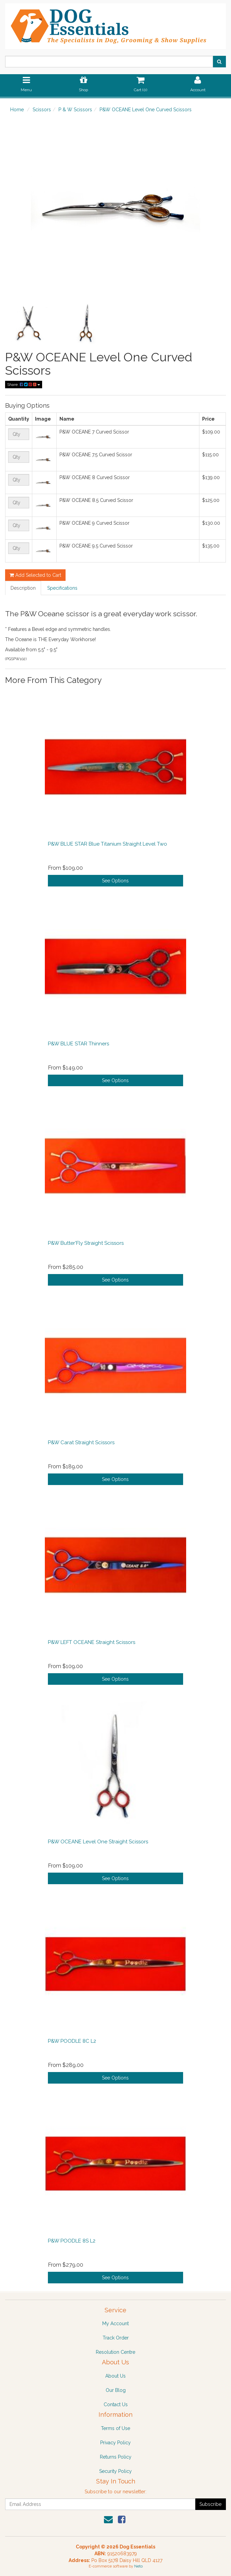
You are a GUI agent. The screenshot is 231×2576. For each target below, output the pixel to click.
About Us (115, 2376)
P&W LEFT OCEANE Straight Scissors (91, 1642)
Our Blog (116, 2390)
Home (17, 109)
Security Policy (115, 2471)
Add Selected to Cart (35, 575)
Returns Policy (115, 2457)
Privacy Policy (115, 2442)
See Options (115, 880)
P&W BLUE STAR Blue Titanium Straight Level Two (107, 844)
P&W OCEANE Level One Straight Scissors (98, 1842)
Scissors (42, 109)
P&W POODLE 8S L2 (71, 2241)
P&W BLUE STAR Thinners (78, 1044)
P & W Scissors (75, 109)
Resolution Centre (115, 2352)
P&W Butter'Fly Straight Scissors (86, 1243)
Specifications (62, 588)
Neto (138, 2566)
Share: (23, 384)
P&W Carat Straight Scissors (81, 1442)
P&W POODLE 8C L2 (72, 2041)
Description (23, 588)
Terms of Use (115, 2428)
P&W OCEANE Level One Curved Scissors (146, 109)
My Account (115, 2323)
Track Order (116, 2338)
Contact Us (116, 2404)
